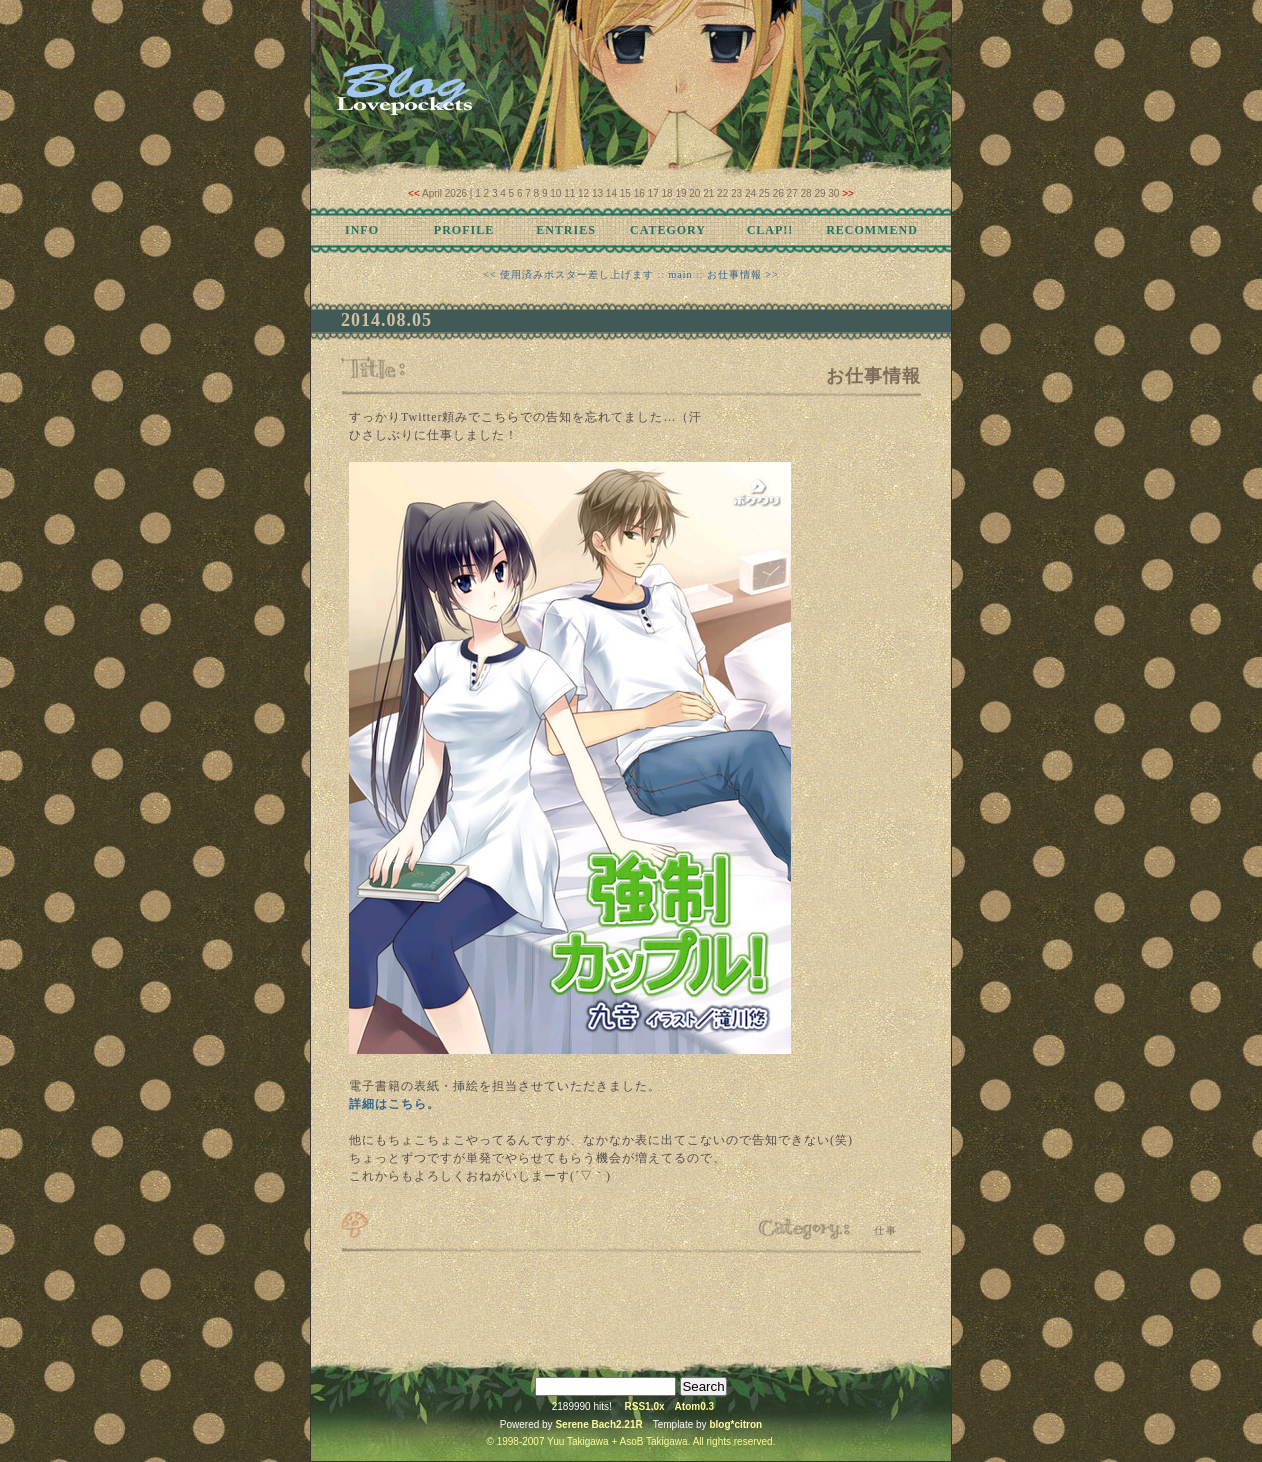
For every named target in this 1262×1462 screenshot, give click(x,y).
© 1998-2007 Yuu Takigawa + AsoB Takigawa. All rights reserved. (631, 1441)
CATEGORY (668, 230)
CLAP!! (770, 230)
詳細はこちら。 (394, 1104)
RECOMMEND (872, 230)
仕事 (886, 1230)
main (681, 274)
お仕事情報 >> (743, 274)
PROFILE (464, 230)
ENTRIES (566, 230)
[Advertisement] (631, 1305)
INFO (362, 230)
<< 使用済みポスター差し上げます (568, 274)
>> (848, 193)
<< (414, 193)
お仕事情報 (873, 376)
